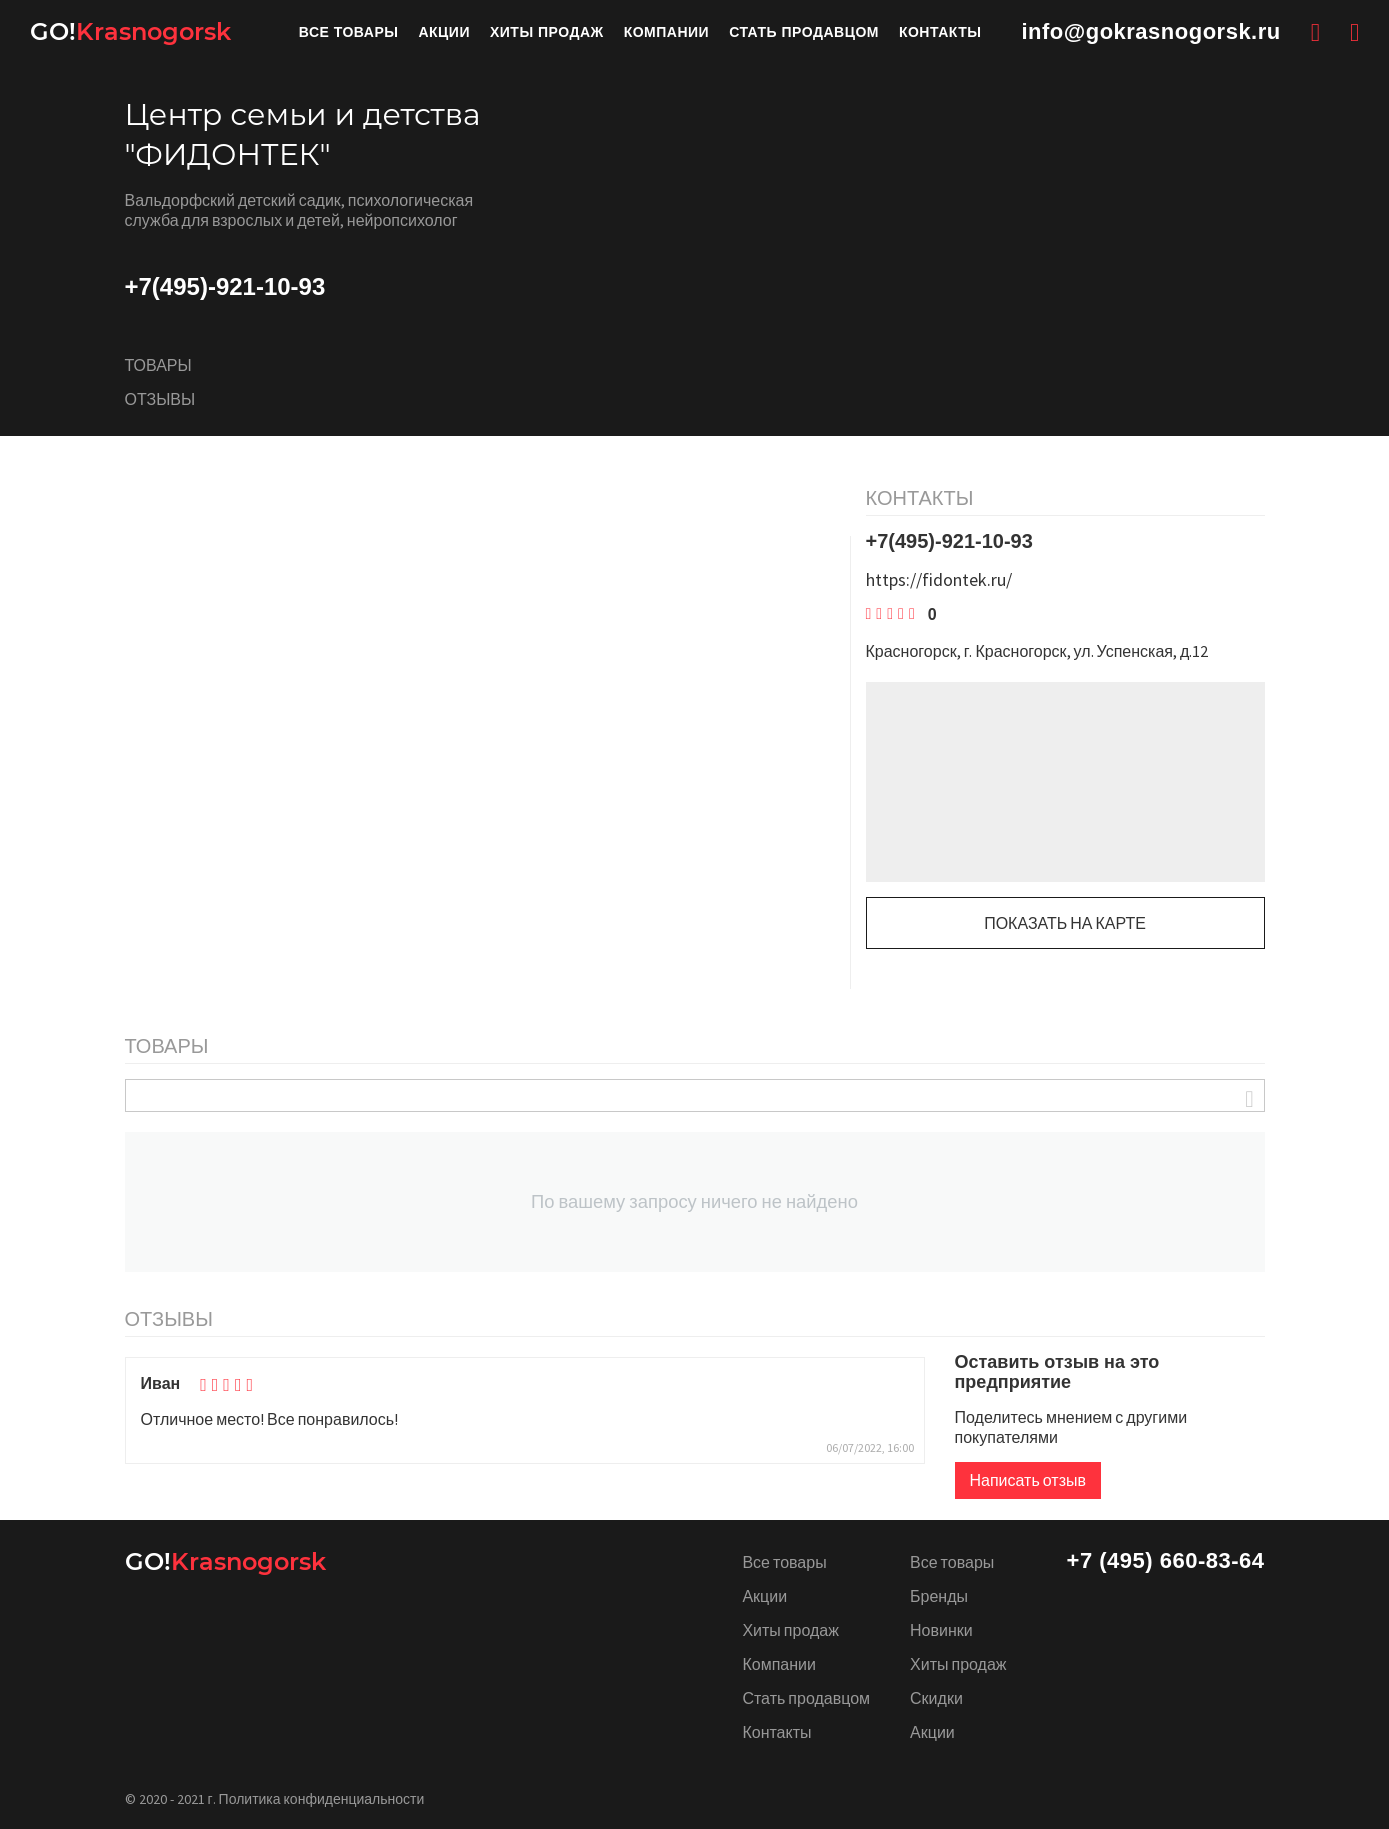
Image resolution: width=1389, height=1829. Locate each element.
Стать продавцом (804, 32)
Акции (444, 32)
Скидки (936, 1698)
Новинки (941, 1630)
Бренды (939, 1596)
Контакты (940, 32)
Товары (158, 366)
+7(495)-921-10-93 (225, 287)
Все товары (349, 32)
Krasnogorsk (130, 32)
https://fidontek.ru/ (939, 581)
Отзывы (160, 400)
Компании (667, 32)
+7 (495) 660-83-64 (1166, 1561)
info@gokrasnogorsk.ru (1150, 32)
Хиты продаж (547, 32)
